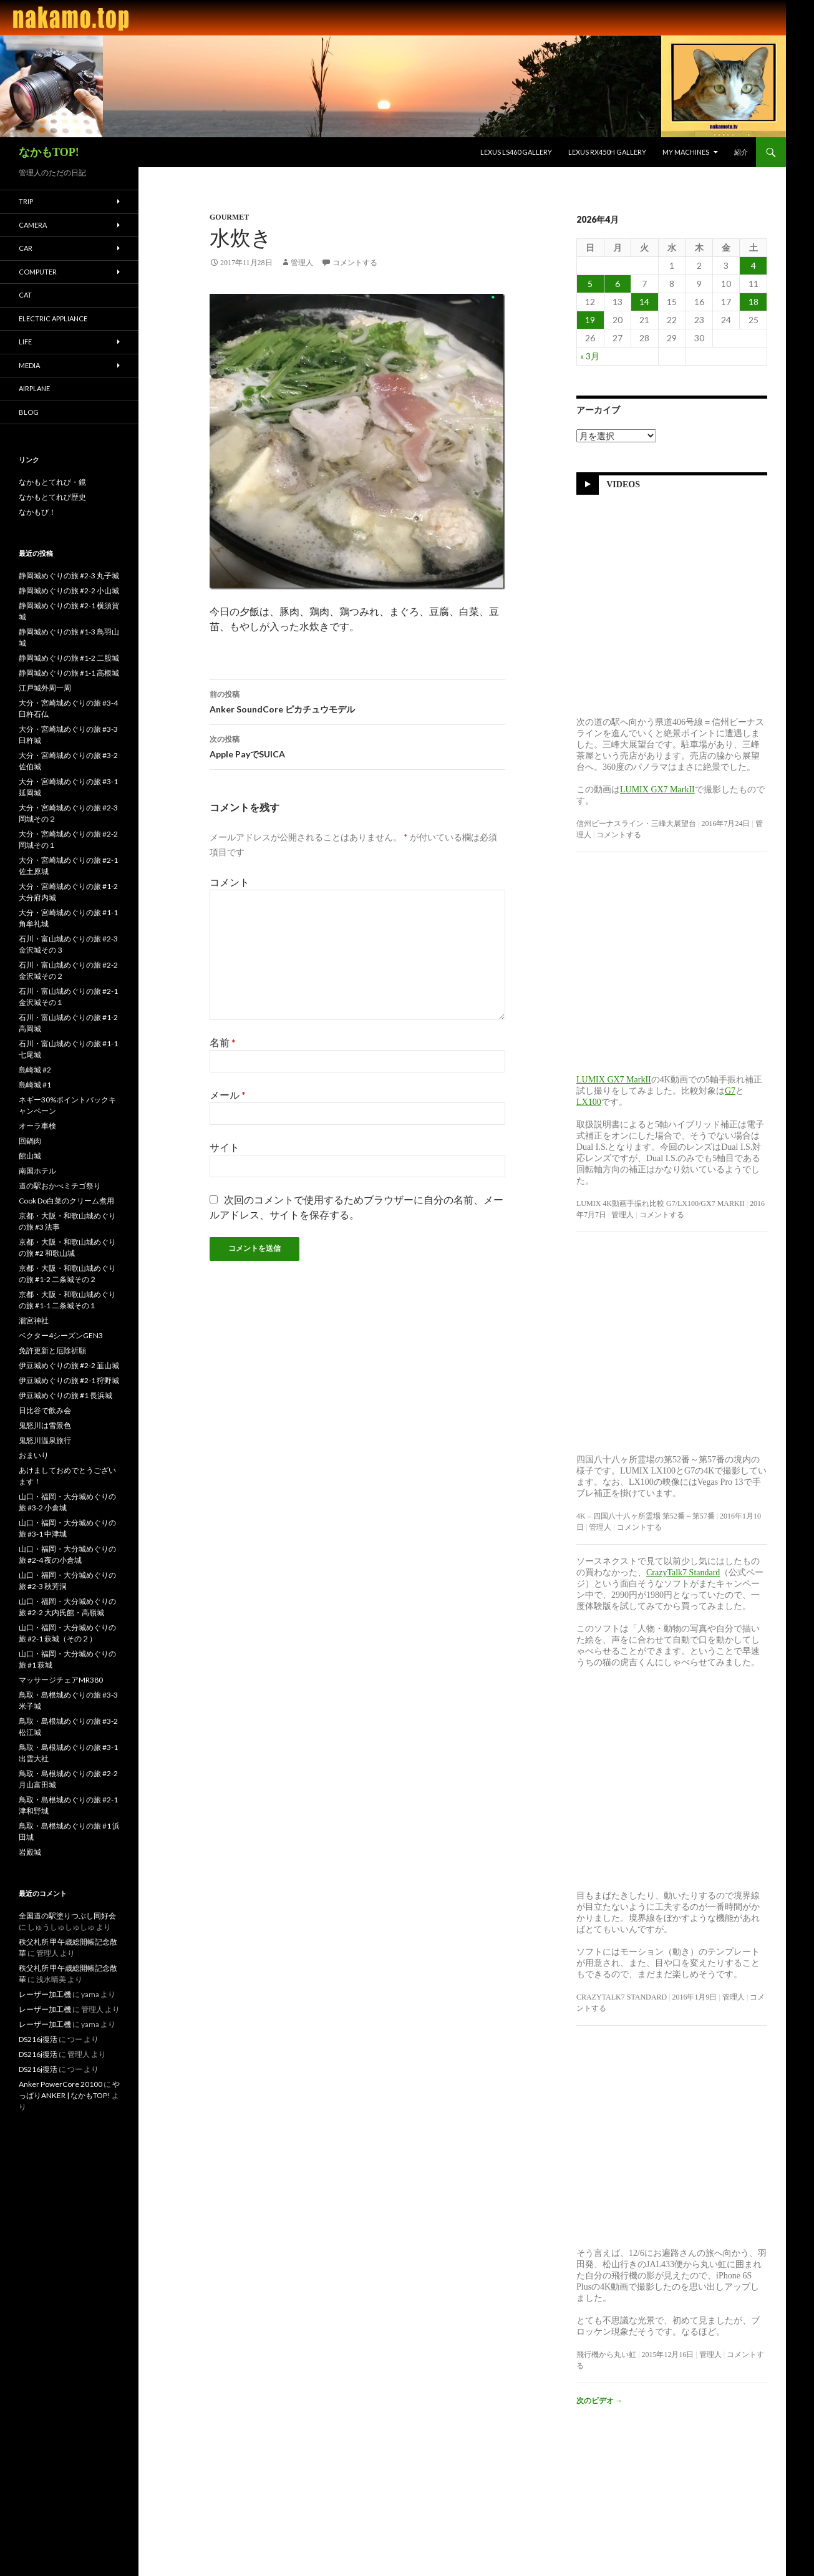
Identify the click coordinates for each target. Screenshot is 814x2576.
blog (29, 412)
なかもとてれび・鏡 (52, 482)
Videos (623, 484)
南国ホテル (37, 1170)
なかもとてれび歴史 (52, 497)
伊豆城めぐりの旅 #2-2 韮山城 (69, 1365)
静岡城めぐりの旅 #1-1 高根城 (69, 673)
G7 (730, 1091)
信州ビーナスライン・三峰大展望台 (636, 823)
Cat (25, 295)
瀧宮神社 (34, 1320)
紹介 (741, 152)
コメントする (354, 262)
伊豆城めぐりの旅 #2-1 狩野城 (69, 1380)
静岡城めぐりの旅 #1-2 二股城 (69, 658)
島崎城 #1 (35, 1084)
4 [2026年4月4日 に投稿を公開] (753, 265)
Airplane (34, 388)
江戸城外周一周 (45, 688)
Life (25, 342)
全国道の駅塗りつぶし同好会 (67, 1915)
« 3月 (589, 356)
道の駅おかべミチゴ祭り (60, 1185)
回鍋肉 (30, 1140)
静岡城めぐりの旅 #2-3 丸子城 (69, 575)
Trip (26, 201)
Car (25, 248)
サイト (225, 1147)
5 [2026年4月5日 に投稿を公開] (590, 283)
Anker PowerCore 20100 (60, 2084)
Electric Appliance (53, 318)
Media (29, 365)
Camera (33, 225)
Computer (38, 272)
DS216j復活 (38, 2039)
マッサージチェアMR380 (61, 1679)
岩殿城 (30, 1852)
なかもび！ (37, 512)
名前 (223, 1042)
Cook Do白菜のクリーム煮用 (66, 1200)
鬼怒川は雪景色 (45, 1425)
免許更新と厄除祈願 (52, 1350)
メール (228, 1095)
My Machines (685, 152)
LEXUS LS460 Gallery (516, 152)
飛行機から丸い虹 (606, 2354)
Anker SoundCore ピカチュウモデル (357, 700)
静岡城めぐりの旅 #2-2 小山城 (69, 590)
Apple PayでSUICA (357, 745)
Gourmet (229, 217)
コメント (230, 882)
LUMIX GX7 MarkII (657, 789)
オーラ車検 (37, 1125)
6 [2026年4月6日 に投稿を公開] (617, 283)
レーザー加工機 (45, 1994)
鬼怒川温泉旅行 (45, 1440)
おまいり (34, 1455)
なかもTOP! (49, 152)
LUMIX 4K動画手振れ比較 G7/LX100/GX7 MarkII (660, 1203)
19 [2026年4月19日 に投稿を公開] (590, 319)
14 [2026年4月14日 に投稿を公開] (644, 301)
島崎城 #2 (35, 1069)
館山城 (30, 1155)
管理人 (302, 262)
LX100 (588, 1102)
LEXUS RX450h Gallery (607, 152)
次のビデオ (599, 2400)
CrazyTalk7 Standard (683, 1572)
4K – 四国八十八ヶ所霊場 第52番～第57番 (645, 1516)
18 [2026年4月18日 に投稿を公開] (753, 301)
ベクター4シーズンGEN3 (61, 1335)
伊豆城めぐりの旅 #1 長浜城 (65, 1395)
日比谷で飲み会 (45, 1410)
